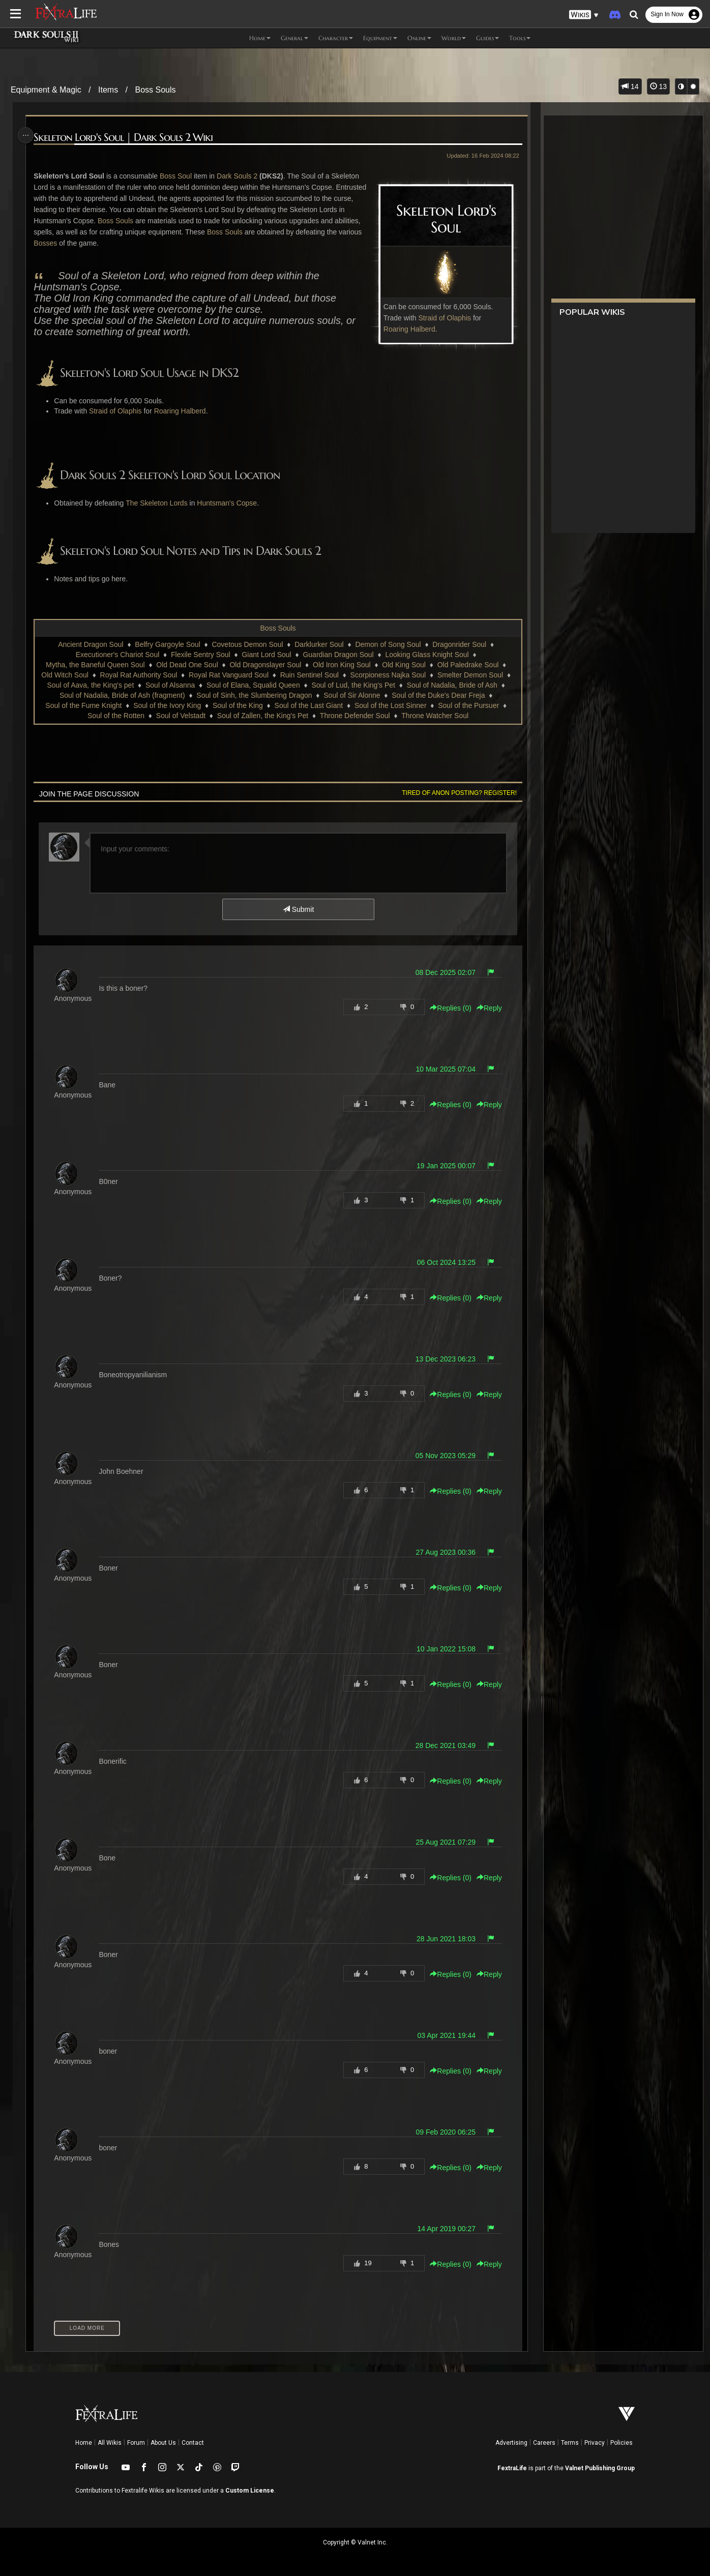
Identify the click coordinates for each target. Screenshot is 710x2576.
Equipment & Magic (46, 90)
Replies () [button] (447, 1008)
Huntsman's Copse (230, 503)
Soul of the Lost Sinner (390, 705)
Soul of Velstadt (180, 716)
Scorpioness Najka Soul (388, 675)
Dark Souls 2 (240, 176)
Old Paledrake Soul (467, 665)
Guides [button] (487, 38)
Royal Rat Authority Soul (138, 675)
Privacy (594, 2442)
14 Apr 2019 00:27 (442, 2229)
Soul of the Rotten (115, 716)
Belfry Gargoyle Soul (166, 644)
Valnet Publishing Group (600, 2468)
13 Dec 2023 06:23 (441, 1359)
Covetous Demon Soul (246, 644)
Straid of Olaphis (441, 318)
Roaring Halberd (405, 329)
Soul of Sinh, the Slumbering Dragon (253, 695)
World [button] (453, 38)
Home (83, 2442)
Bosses (116, 243)
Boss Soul (179, 176)
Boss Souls (155, 90)
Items (108, 90)
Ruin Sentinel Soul (309, 675)
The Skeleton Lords (159, 503)
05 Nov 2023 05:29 (441, 1456)
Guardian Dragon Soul (337, 654)
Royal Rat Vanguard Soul (228, 675)
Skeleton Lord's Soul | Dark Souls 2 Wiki (126, 137)
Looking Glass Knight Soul (426, 654)
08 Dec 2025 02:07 (441, 972)
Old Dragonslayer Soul (265, 665)
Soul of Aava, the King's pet (89, 685)
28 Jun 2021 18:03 (441, 1939)
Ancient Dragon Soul (90, 644)
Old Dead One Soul (186, 665)
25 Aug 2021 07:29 (442, 1842)
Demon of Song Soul (387, 644)
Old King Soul (403, 665)
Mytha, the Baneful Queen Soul (94, 665)
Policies (621, 2442)
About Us (163, 2442)
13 (658, 86)
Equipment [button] (380, 38)
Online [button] (419, 38)
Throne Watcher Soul (434, 716)
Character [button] (335, 38)
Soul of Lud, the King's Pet (353, 685)
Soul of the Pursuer (467, 705)
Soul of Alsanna (169, 685)
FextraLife (512, 2468)
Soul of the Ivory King (166, 705)
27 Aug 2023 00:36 (442, 1552)
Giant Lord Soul (265, 654)
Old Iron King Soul (341, 665)
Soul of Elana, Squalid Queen (253, 685)
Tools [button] (519, 38)
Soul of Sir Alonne (351, 695)
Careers (544, 2442)
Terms (570, 2442)
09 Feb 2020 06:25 (442, 2132)
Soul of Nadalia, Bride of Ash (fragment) (122, 695)
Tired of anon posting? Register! (455, 792)
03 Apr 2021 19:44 (442, 2035)
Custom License (249, 2490)
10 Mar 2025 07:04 (442, 1069)
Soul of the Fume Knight (83, 705)
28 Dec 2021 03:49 (441, 1745)
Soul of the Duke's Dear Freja (437, 695)
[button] (584, 15)
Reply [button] (485, 1008)
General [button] (294, 38)
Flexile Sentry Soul (200, 654)
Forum (136, 2442)
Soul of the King (237, 705)
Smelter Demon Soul (469, 675)
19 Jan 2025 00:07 (441, 1166)
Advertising (511, 2442)
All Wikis (110, 2442)
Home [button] (260, 38)
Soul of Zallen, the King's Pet (262, 716)
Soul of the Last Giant (308, 705)
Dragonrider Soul (459, 644)
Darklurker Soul (318, 644)
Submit (297, 909)
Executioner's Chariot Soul (117, 654)
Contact (193, 2442)
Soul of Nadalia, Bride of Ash (451, 685)
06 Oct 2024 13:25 (442, 1262)
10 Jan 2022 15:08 (441, 1649)
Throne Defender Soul (354, 716)
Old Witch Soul (64, 675)
